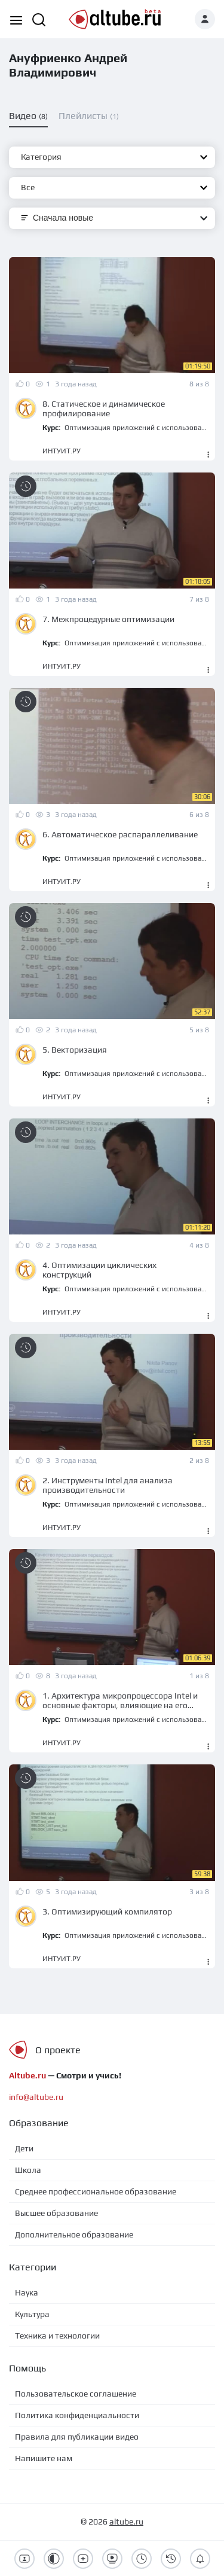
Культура (32, 2314)
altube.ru (126, 2521)
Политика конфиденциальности (77, 2415)
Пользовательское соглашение (75, 2393)
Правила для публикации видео (77, 2436)
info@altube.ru (36, 2097)
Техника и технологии (57, 2335)
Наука (26, 2292)
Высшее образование (56, 2213)
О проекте (58, 2050)
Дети (24, 2148)
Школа (28, 2170)
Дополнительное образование (74, 2234)
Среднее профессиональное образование (95, 2191)
